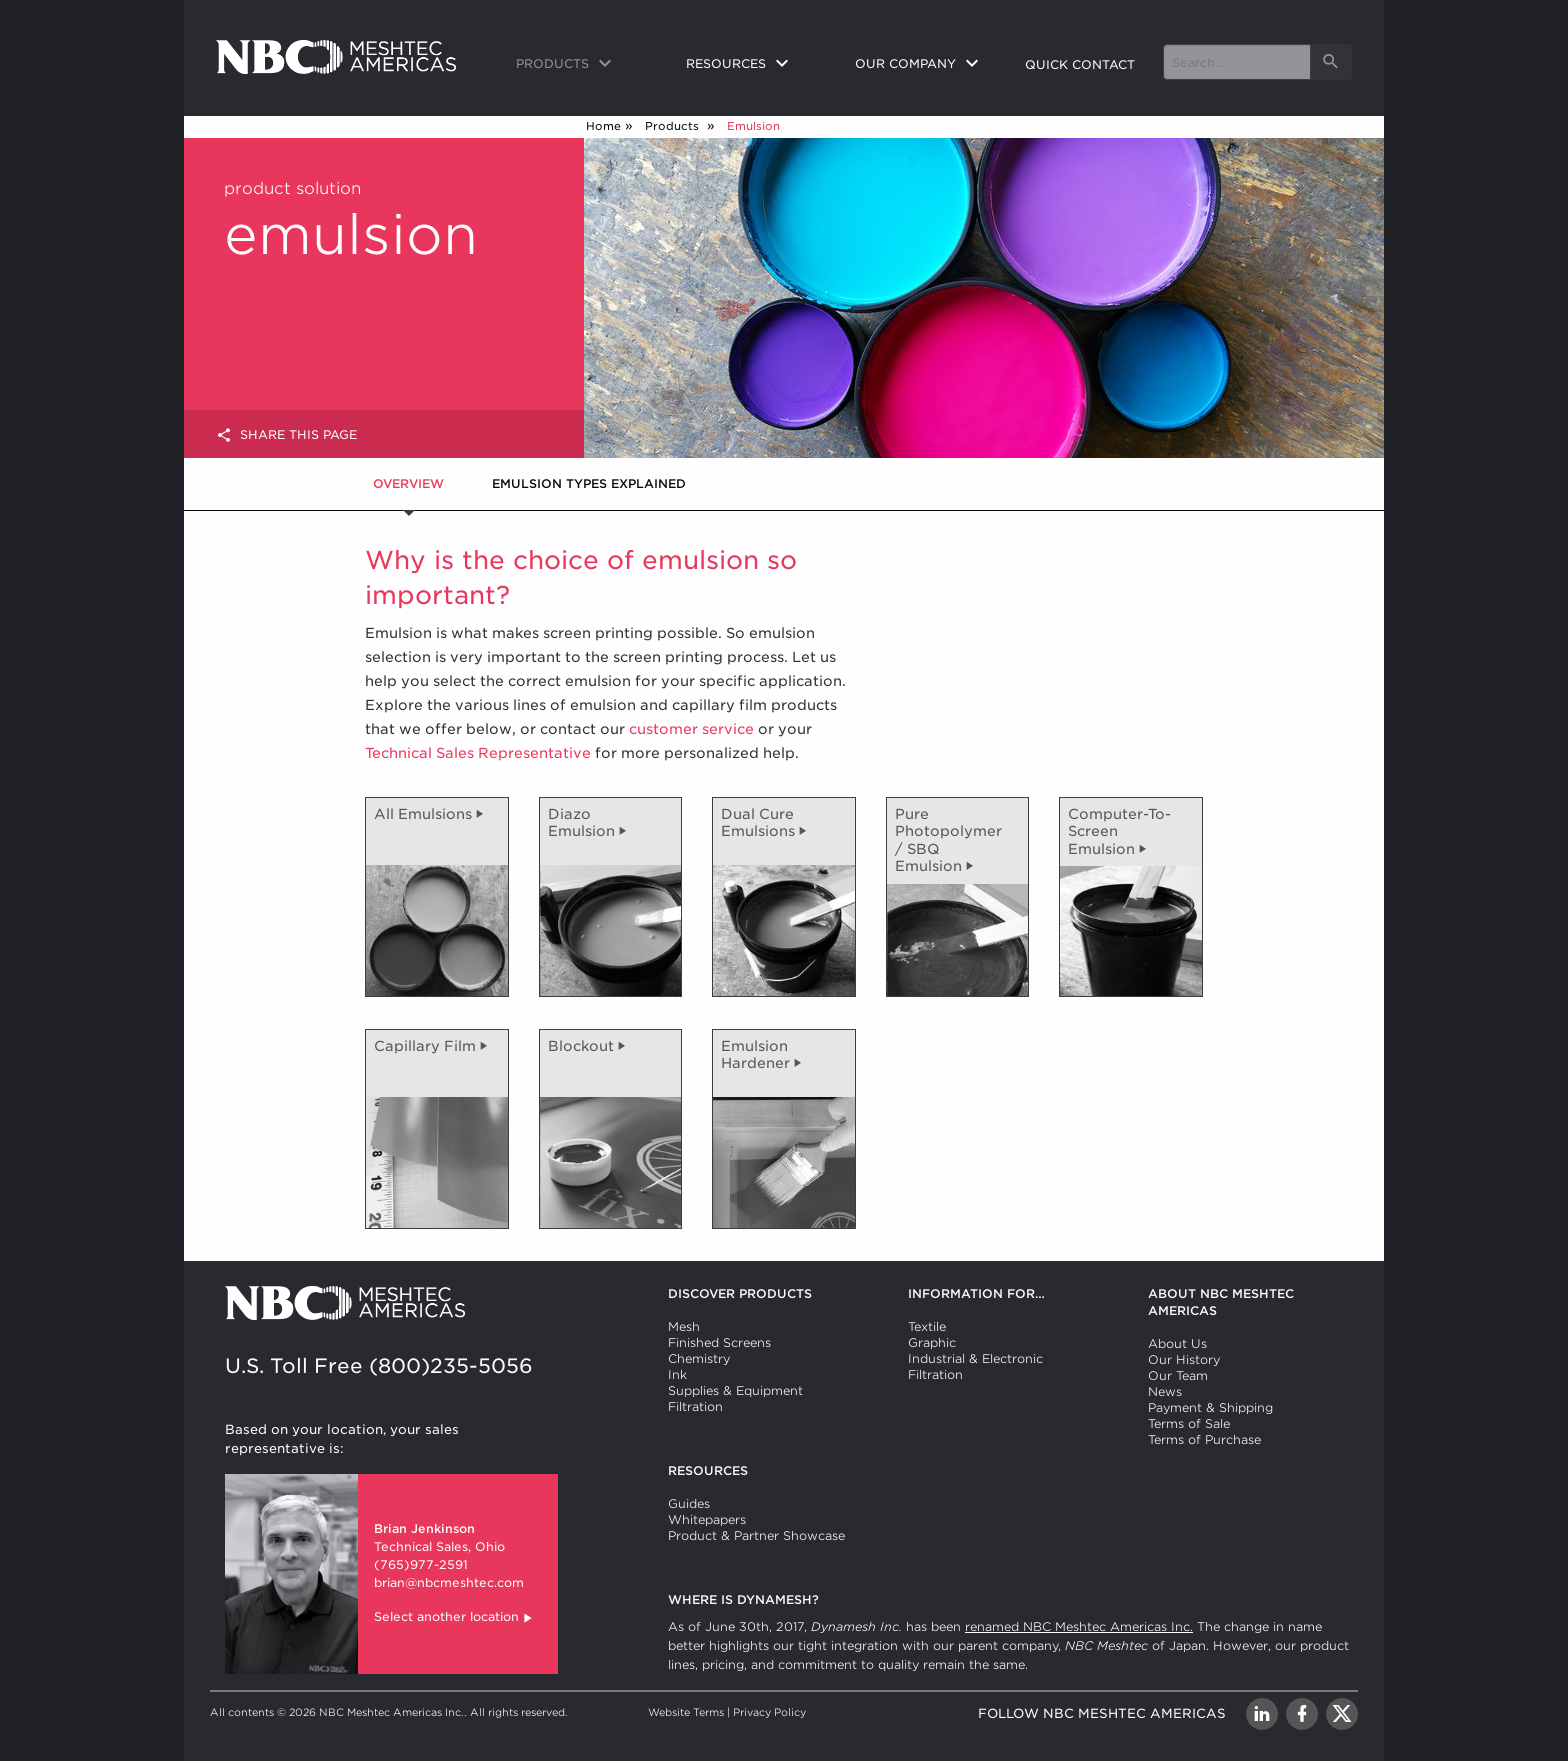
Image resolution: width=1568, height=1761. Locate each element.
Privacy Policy (769, 1712)
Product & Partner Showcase (756, 1535)
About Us (1177, 1343)
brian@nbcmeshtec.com (449, 1582)
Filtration (695, 1406)
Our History (1184, 1359)
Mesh (684, 1326)
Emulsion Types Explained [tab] (589, 483)
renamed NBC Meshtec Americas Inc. (1079, 1626)
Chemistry (699, 1358)
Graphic (932, 1342)
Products (674, 126)
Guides (689, 1503)
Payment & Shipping (1210, 1407)
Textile (927, 1326)
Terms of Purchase (1204, 1439)
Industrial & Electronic (975, 1358)
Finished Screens (719, 1342)
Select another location (454, 1618)
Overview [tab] (408, 483)
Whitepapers (707, 1519)
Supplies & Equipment (735, 1390)
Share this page (286, 435)
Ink (677, 1374)
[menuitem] (585, 65)
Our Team (1178, 1375)
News (1165, 1391)
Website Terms (686, 1712)
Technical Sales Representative (478, 753)
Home (603, 126)
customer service (691, 729)
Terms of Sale (1189, 1423)
